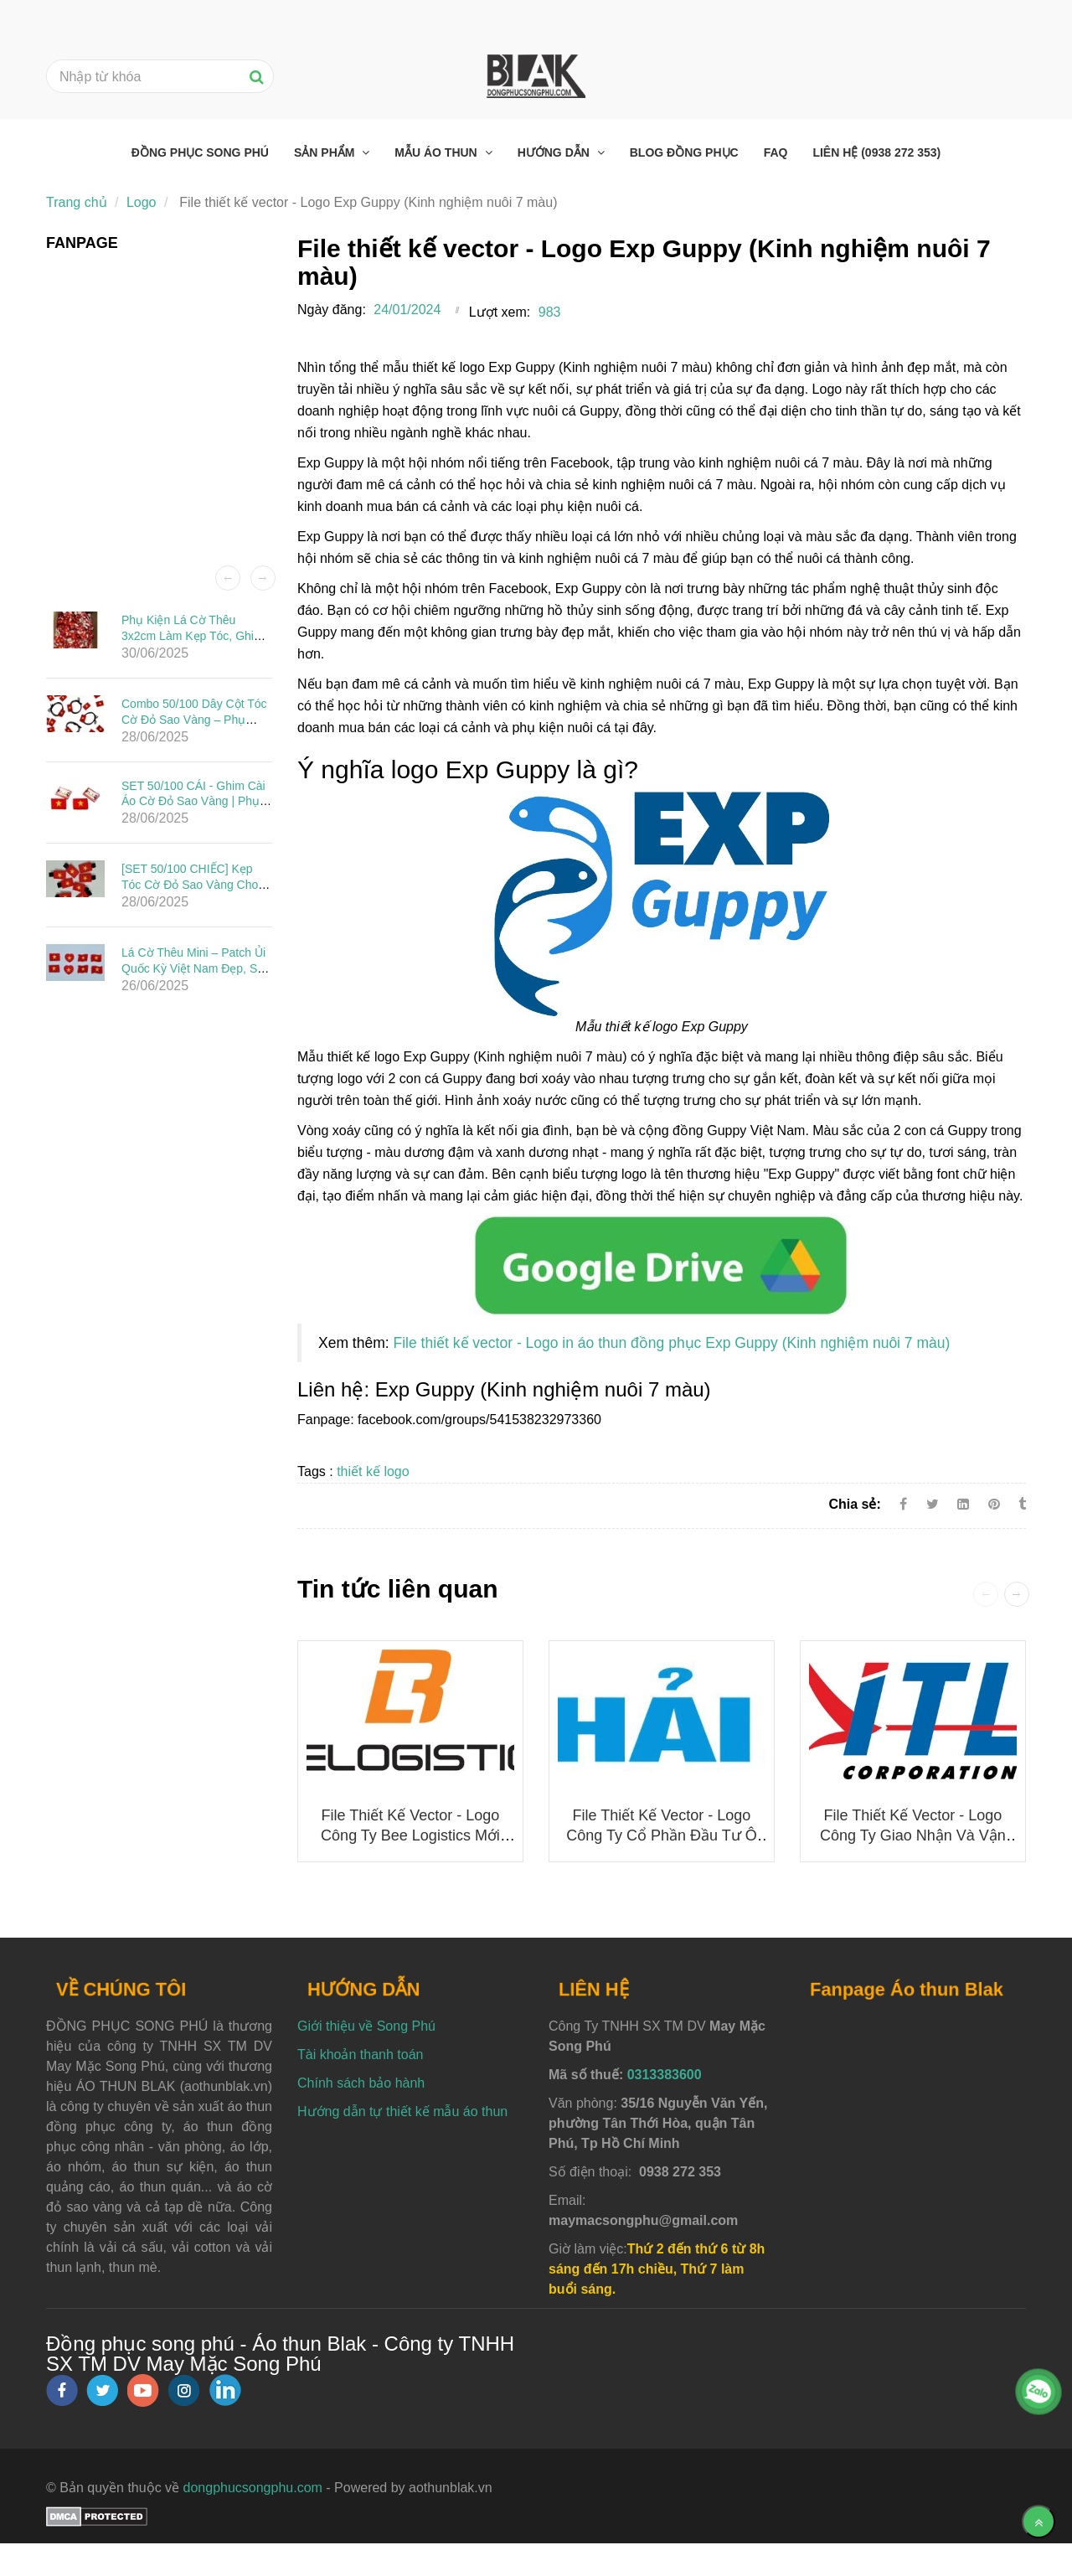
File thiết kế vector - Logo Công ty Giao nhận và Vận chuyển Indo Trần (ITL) (913, 1835)
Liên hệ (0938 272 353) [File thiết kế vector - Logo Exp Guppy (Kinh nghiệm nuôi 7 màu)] (876, 152)
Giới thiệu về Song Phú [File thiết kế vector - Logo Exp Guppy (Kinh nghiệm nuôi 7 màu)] (366, 2026)
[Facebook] (903, 1504)
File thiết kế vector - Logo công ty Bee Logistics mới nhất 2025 (410, 1835)
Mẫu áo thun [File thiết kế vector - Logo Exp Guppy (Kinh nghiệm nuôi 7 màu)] (437, 152)
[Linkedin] (963, 1504)
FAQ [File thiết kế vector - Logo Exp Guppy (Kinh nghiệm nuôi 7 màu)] (776, 152)
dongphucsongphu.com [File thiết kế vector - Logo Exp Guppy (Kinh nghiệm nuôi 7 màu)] (252, 2487)
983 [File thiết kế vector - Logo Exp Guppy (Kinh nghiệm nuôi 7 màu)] (550, 312)
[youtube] (143, 2390)
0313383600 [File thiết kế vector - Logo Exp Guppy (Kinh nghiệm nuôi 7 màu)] (664, 2075)
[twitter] (102, 2390)
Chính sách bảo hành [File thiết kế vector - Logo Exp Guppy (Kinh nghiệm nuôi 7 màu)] (361, 2083)
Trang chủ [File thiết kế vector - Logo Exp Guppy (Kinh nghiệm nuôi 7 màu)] (76, 202)
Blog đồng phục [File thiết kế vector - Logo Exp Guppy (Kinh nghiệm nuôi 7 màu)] (684, 152)
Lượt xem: (499, 312)
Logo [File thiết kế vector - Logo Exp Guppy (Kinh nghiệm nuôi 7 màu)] (141, 202)
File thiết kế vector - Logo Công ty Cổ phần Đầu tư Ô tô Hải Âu (661, 1835)
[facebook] (62, 2390)
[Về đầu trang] (1038, 2521)
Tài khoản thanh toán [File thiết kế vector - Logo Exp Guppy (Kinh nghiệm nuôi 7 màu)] (360, 2054)
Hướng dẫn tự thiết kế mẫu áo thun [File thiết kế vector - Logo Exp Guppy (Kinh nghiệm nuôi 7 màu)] (402, 2111)
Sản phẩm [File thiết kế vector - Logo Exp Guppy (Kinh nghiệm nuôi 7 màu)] (326, 152)
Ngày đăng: (331, 309)
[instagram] (184, 2390)
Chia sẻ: (854, 1504)
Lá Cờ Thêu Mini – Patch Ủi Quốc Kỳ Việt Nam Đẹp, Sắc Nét (195, 967)
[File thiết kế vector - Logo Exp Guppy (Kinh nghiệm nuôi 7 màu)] (661, 1264)
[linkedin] (225, 2390)
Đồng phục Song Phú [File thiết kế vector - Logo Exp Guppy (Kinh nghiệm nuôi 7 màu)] (200, 152)
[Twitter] (932, 1504)
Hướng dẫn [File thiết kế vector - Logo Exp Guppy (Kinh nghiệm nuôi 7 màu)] (555, 152)
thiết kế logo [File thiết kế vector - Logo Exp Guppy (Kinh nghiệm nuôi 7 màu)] (373, 1471)
